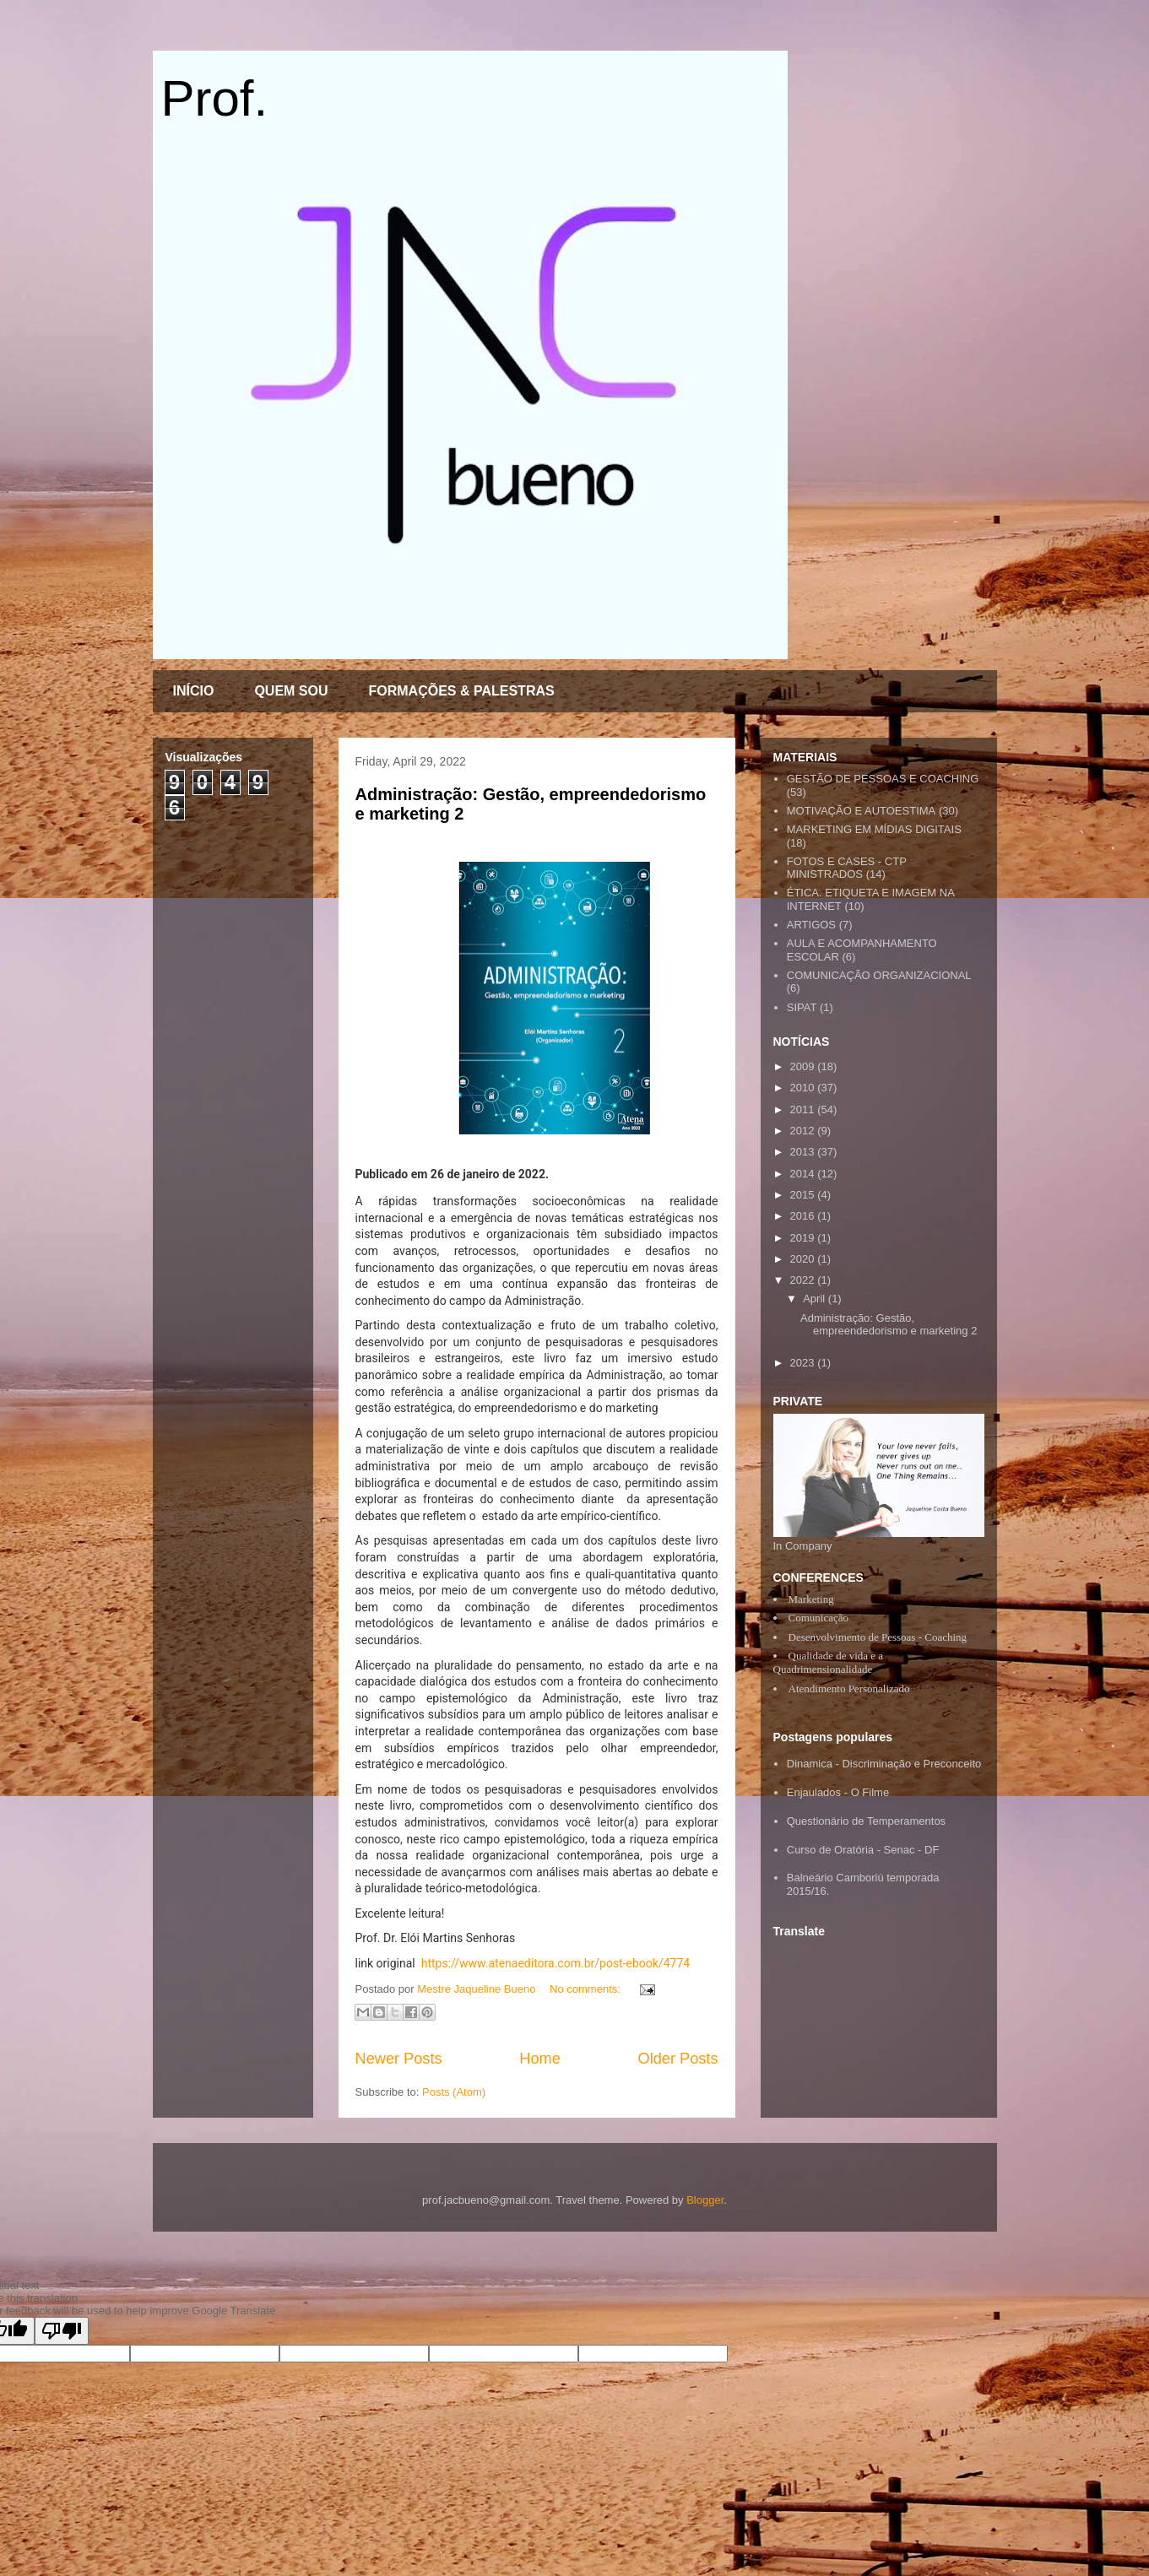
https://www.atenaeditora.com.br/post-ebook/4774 (555, 1963)
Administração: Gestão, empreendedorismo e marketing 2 (888, 1325)
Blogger (705, 2200)
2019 (804, 1237)
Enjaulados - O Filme (838, 1792)
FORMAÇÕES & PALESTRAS (462, 691)
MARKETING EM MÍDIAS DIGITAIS (874, 829)
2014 (804, 1173)
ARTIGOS (811, 924)
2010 (804, 1087)
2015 (804, 1194)
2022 (804, 1280)
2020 (804, 1259)
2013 (804, 1151)
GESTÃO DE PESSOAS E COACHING (883, 778)
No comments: (586, 1989)
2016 (804, 1216)
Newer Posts (398, 2058)
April (815, 1298)
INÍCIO (193, 691)
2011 (804, 1109)
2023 (804, 1362)
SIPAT (802, 1007)
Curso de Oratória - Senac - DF (863, 1849)
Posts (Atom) (453, 2092)
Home (540, 2058)
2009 (804, 1066)
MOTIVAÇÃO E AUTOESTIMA (861, 810)
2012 (804, 1130)
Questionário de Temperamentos (866, 1821)
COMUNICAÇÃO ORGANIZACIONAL (879, 975)
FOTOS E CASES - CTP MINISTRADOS (847, 868)
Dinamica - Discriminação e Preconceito (884, 1763)
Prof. (214, 98)
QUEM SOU (291, 691)
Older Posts (677, 2058)
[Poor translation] (62, 2331)
